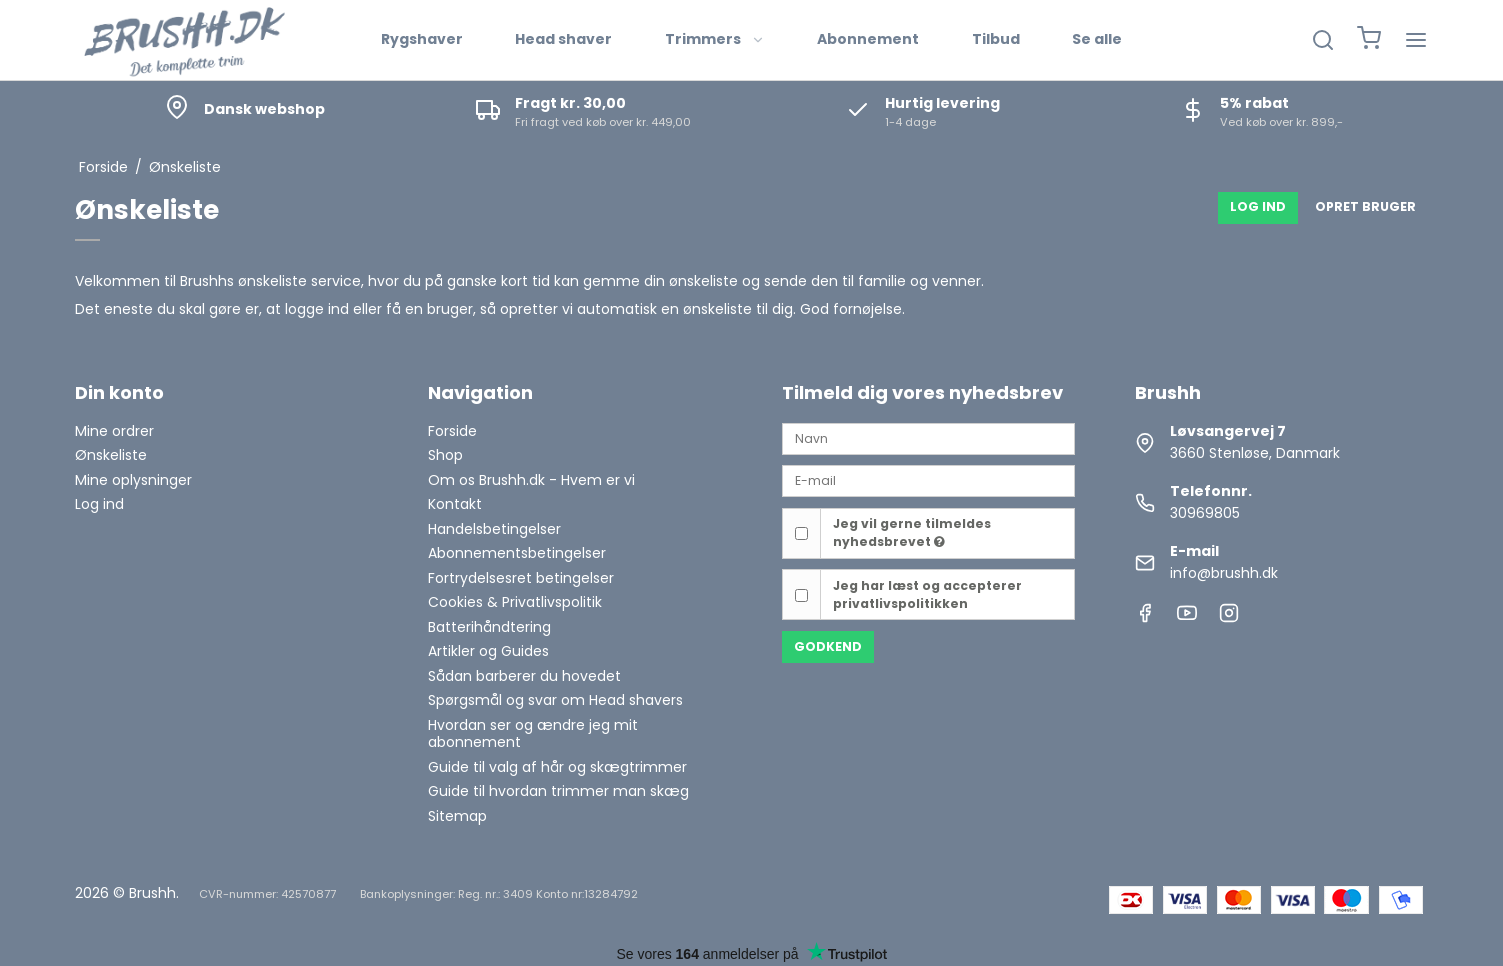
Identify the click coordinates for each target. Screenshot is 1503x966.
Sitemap (457, 816)
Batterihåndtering (489, 627)
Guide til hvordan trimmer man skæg (558, 791)
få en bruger (429, 309)
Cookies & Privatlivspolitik (515, 602)
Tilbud (996, 39)
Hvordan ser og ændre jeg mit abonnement (533, 734)
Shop (445, 455)
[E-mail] (928, 480)
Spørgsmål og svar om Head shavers (555, 700)
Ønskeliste (111, 455)
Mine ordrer (114, 431)
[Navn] (928, 438)
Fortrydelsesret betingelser (521, 578)
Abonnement (868, 39)
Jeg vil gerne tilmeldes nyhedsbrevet (912, 532)
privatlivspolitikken (900, 603)
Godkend (828, 646)
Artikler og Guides (488, 651)
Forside (452, 431)
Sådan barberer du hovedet (524, 676)
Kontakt (455, 504)
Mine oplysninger (133, 480)
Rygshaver (422, 39)
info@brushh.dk (1224, 573)
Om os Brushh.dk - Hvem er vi (531, 480)
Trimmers (715, 39)
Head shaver (563, 39)
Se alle (1097, 39)
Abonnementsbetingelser (517, 553)
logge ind (317, 309)
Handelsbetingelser (494, 529)
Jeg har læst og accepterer (927, 594)
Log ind (99, 504)
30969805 (1205, 513)
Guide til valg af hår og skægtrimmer (557, 767)
